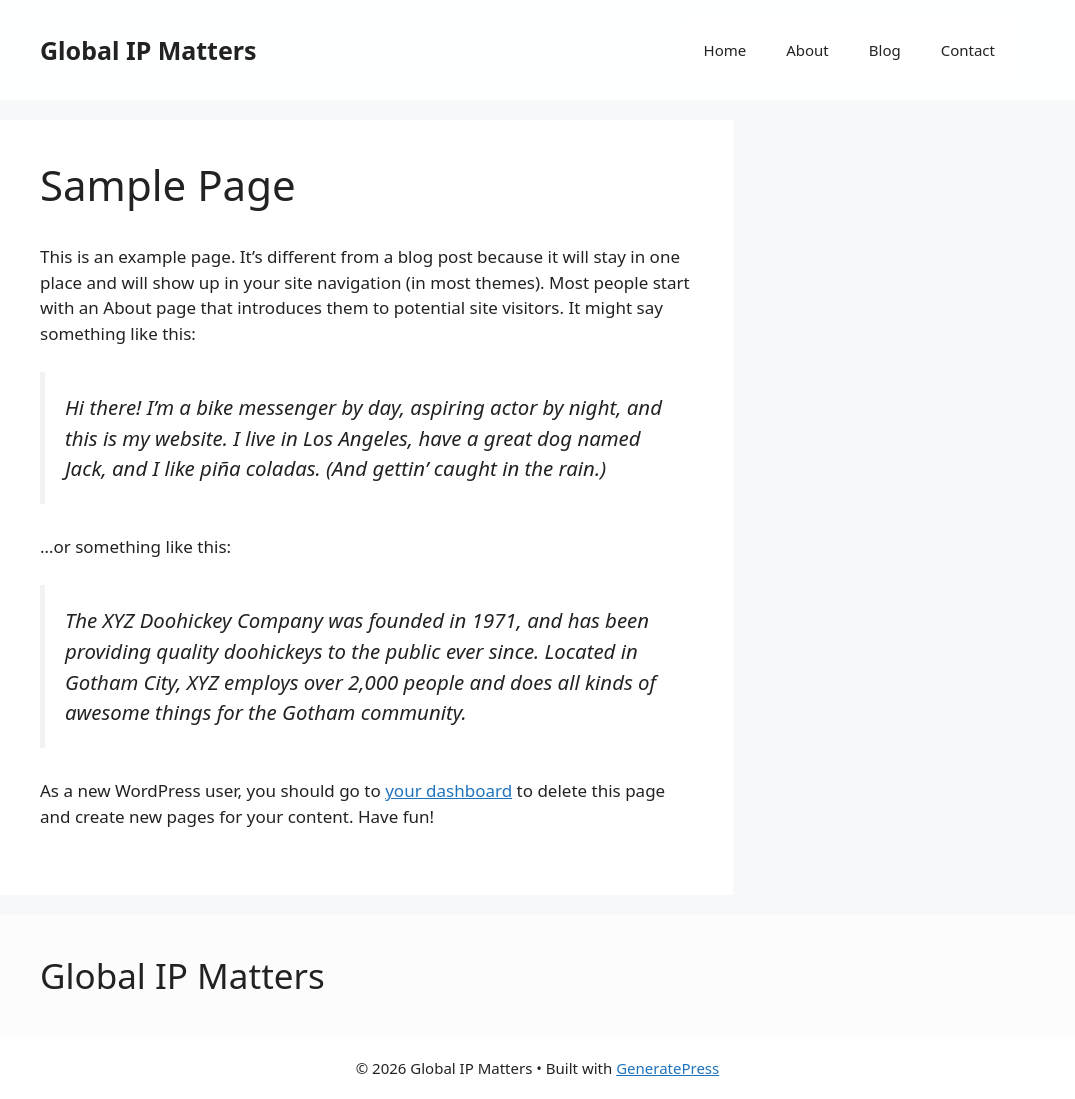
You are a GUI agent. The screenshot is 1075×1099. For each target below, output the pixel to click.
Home (725, 50)
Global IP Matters (148, 50)
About (807, 50)
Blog (885, 50)
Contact (968, 50)
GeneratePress (667, 1068)
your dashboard (448, 790)
